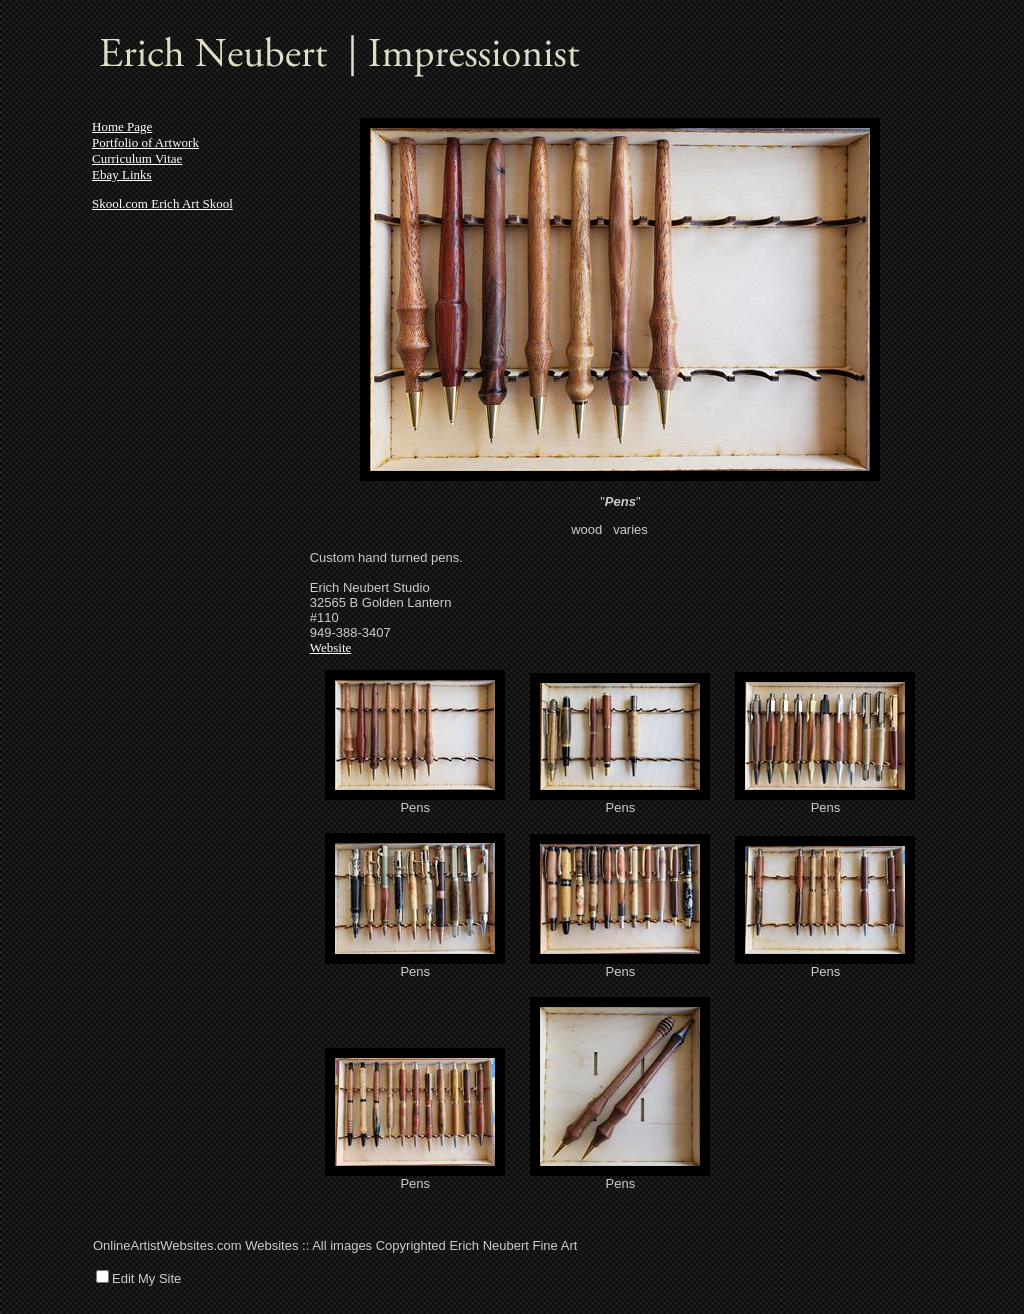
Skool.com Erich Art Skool (162, 203)
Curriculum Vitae (137, 158)
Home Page (122, 126)
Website (331, 647)
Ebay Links (122, 174)
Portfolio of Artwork (145, 142)
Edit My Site (146, 1278)
